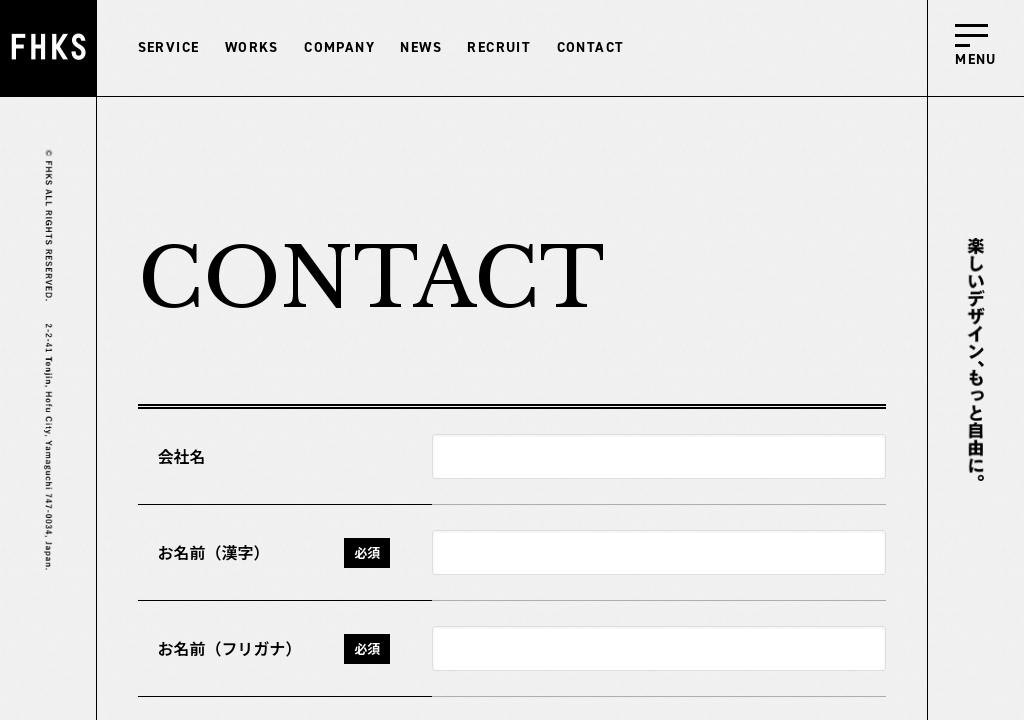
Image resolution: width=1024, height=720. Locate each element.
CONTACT (591, 47)
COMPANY (339, 47)
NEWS (421, 47)
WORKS (252, 47)
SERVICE (169, 47)
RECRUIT (499, 47)
